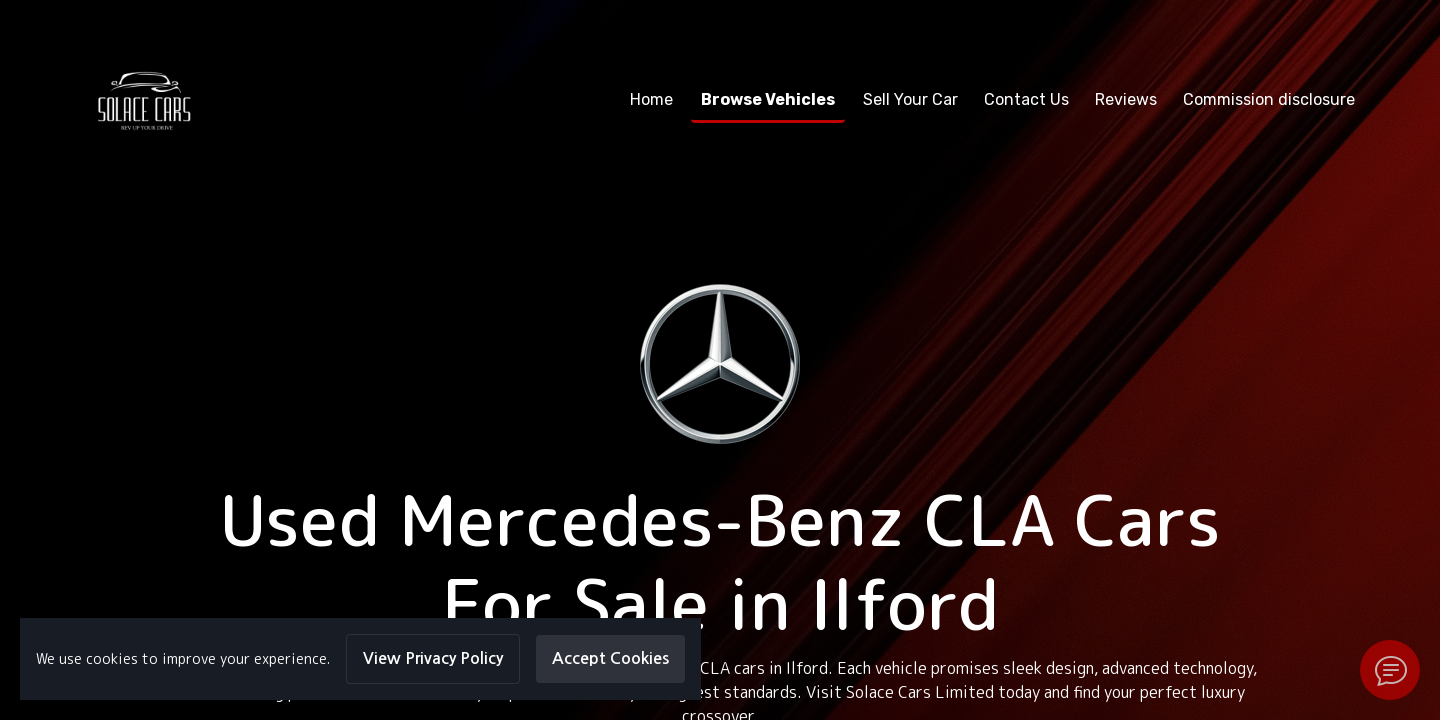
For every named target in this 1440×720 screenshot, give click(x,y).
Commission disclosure (1269, 99)
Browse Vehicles (768, 99)
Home (651, 99)
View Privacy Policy (433, 658)
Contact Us (1026, 99)
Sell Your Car (910, 99)
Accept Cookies (610, 658)
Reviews (1126, 99)
